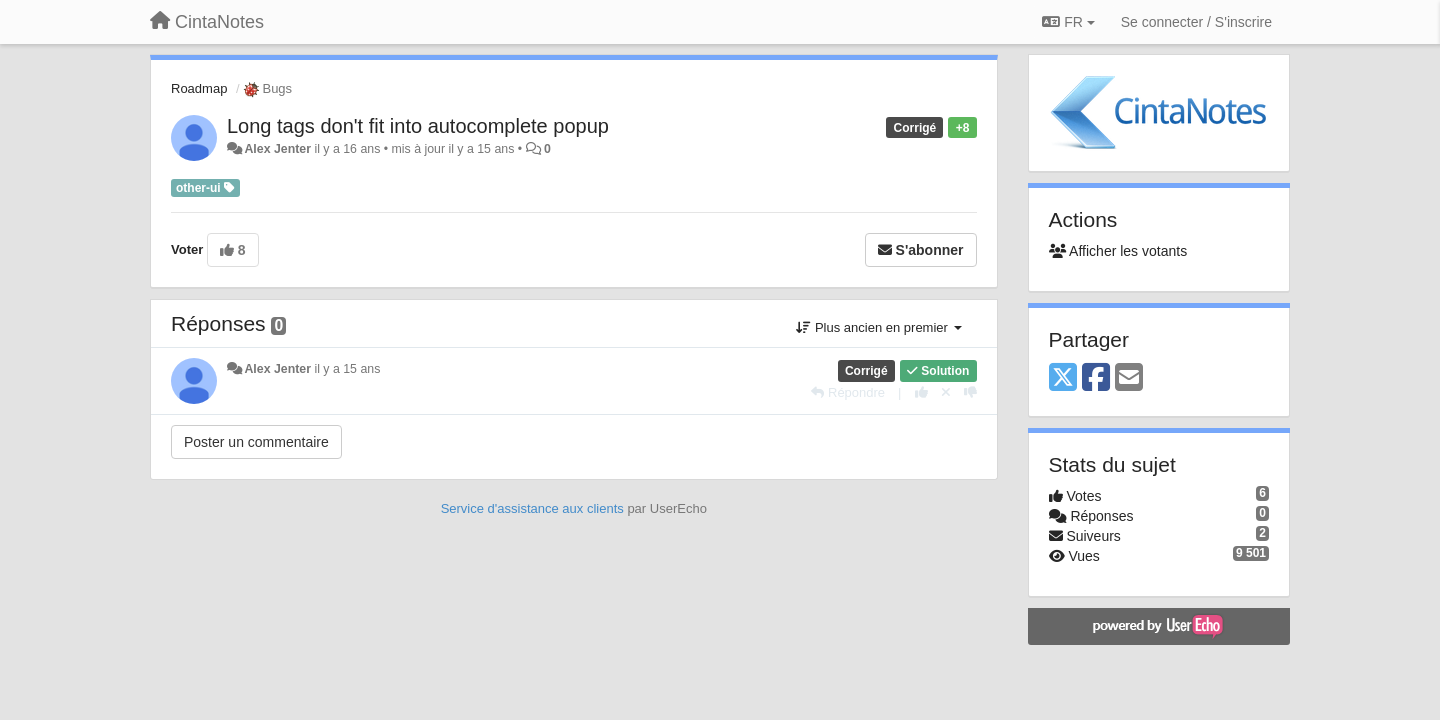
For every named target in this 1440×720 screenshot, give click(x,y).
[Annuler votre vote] (946, 392)
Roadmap (199, 88)
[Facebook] (1096, 378)
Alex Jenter (277, 149)
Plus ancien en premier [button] (878, 327)
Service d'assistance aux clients (532, 508)
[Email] (1129, 378)
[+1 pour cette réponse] (921, 392)
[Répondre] (848, 392)
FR (1068, 22)
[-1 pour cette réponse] (970, 392)
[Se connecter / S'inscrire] (1196, 22)
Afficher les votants (1118, 251)
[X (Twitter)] (1063, 378)
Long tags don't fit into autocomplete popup (418, 126)
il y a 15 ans (347, 369)
